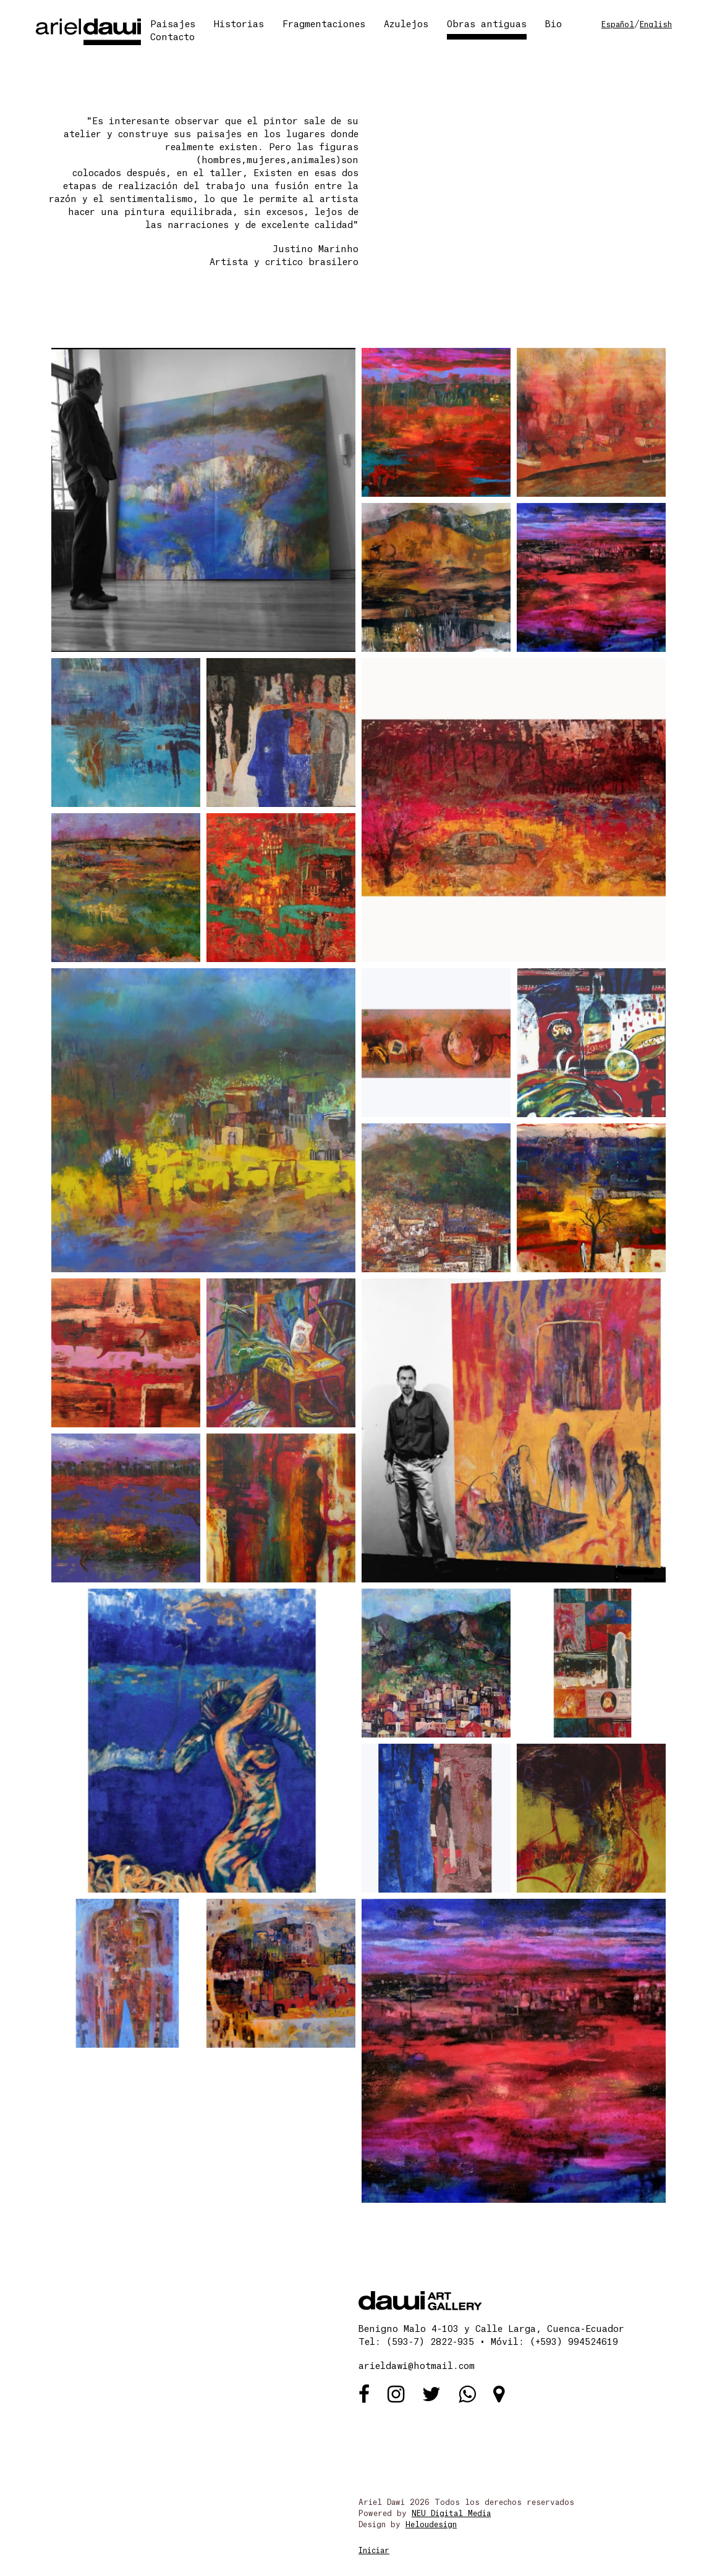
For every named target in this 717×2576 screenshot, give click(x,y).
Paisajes (172, 24)
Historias (239, 24)
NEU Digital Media (451, 2513)
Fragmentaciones (323, 24)
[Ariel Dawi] (88, 31)
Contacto (172, 37)
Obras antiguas (487, 24)
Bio (553, 24)
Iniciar (373, 2550)
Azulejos (406, 24)
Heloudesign (431, 2524)
